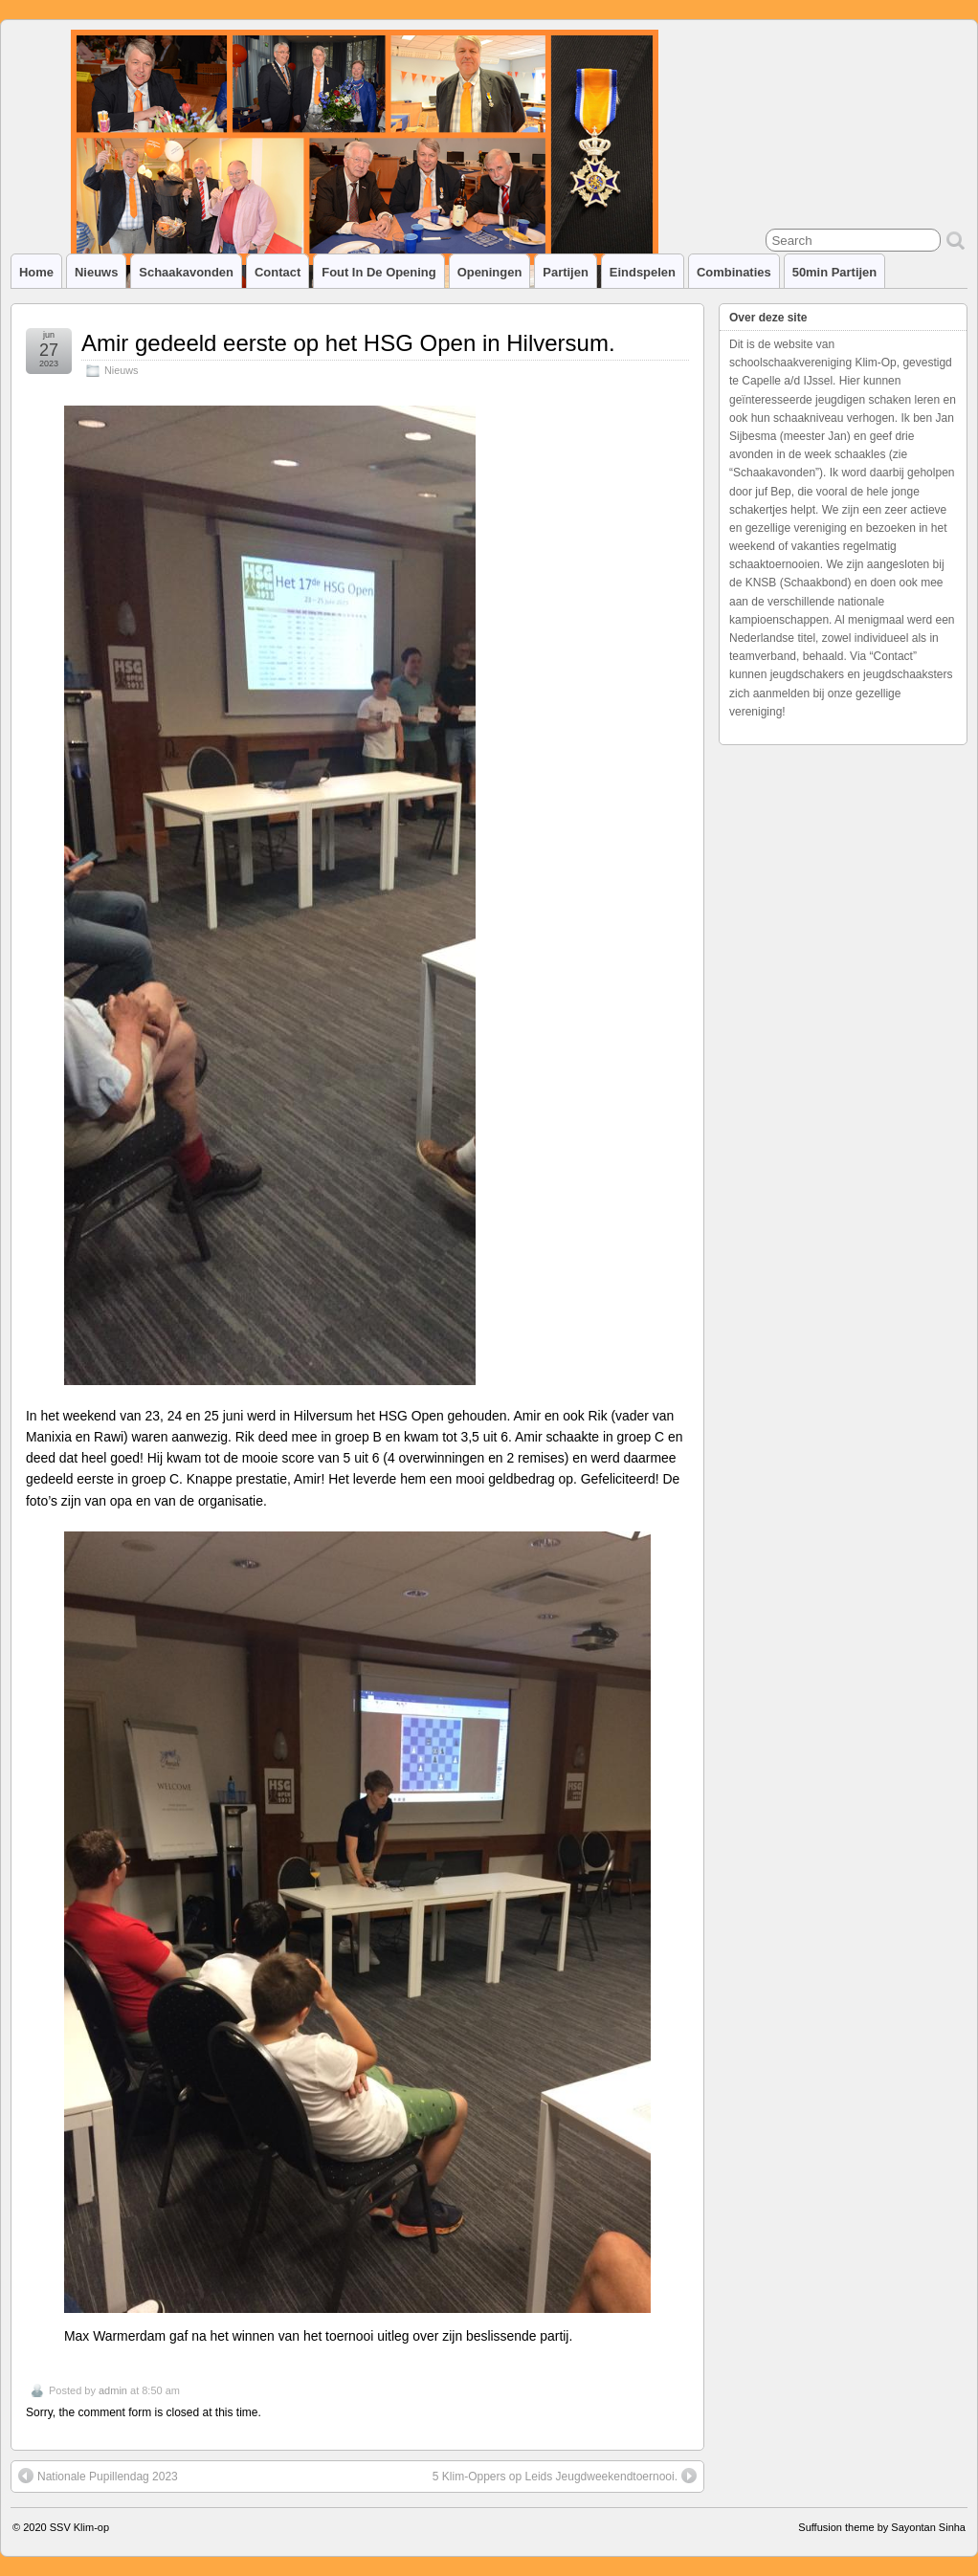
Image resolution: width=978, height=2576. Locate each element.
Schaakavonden (186, 272)
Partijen (566, 272)
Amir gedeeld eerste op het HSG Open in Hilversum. (348, 343)
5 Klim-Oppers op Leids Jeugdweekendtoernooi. (565, 2475)
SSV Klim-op (79, 2527)
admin (113, 2390)
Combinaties (734, 272)
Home (36, 272)
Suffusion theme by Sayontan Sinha (882, 2527)
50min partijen (835, 272)
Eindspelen (643, 272)
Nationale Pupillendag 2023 (98, 2475)
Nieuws (96, 272)
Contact (277, 272)
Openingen (489, 272)
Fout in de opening (378, 272)
